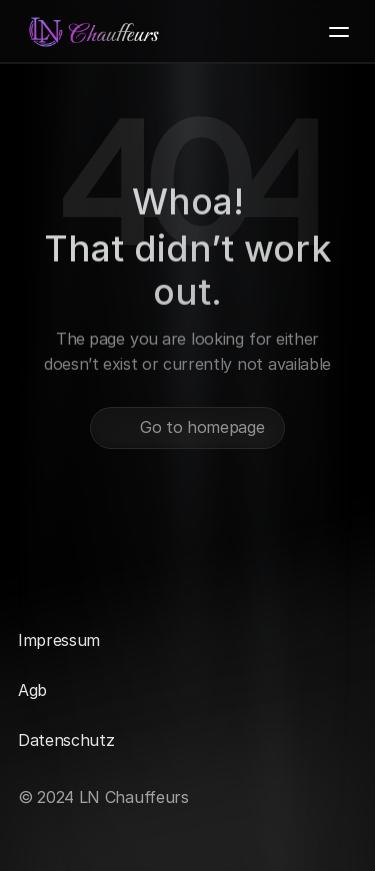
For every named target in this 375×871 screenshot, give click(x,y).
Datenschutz (66, 740)
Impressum (59, 640)
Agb (32, 690)
